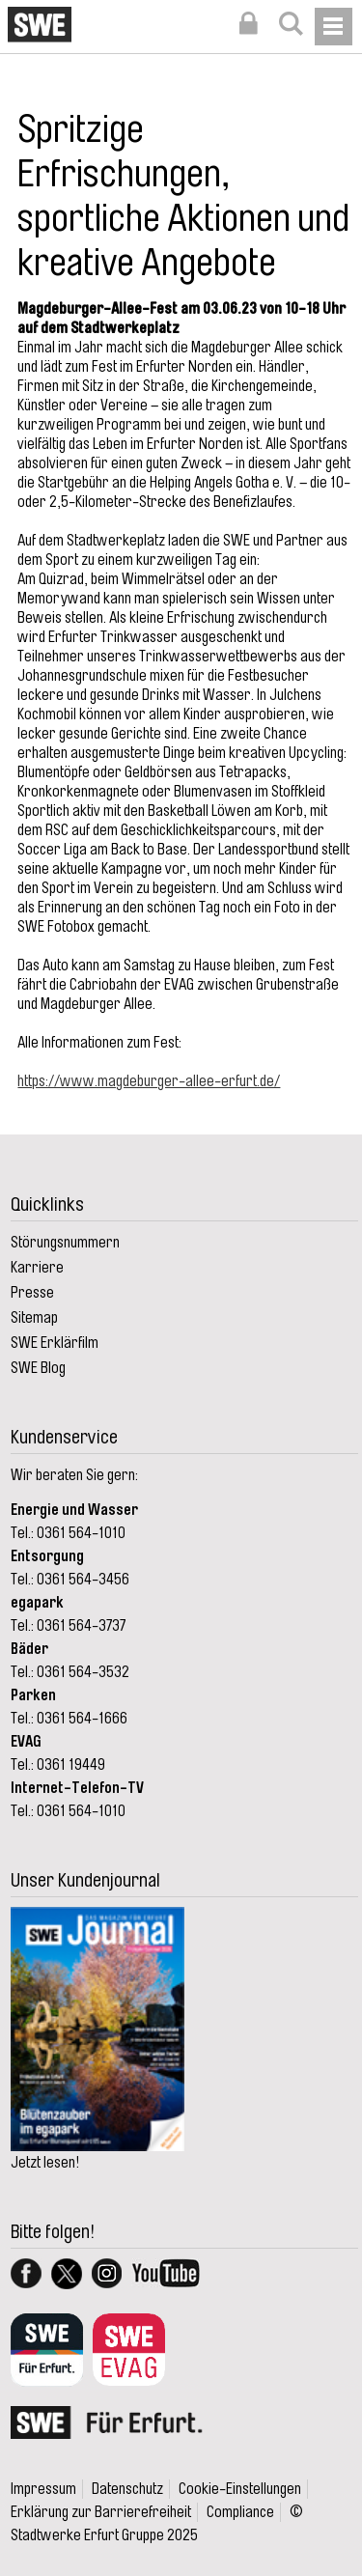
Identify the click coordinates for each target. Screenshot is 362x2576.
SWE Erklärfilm (54, 1343)
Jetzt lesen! (45, 2162)
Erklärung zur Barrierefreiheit (101, 2512)
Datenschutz (127, 2489)
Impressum (43, 2489)
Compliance (240, 2512)
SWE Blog (38, 1368)
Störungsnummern (65, 1242)
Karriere (37, 1267)
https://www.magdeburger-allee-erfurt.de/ (148, 1081)
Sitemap (34, 1318)
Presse (32, 1293)
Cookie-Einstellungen (240, 2489)
